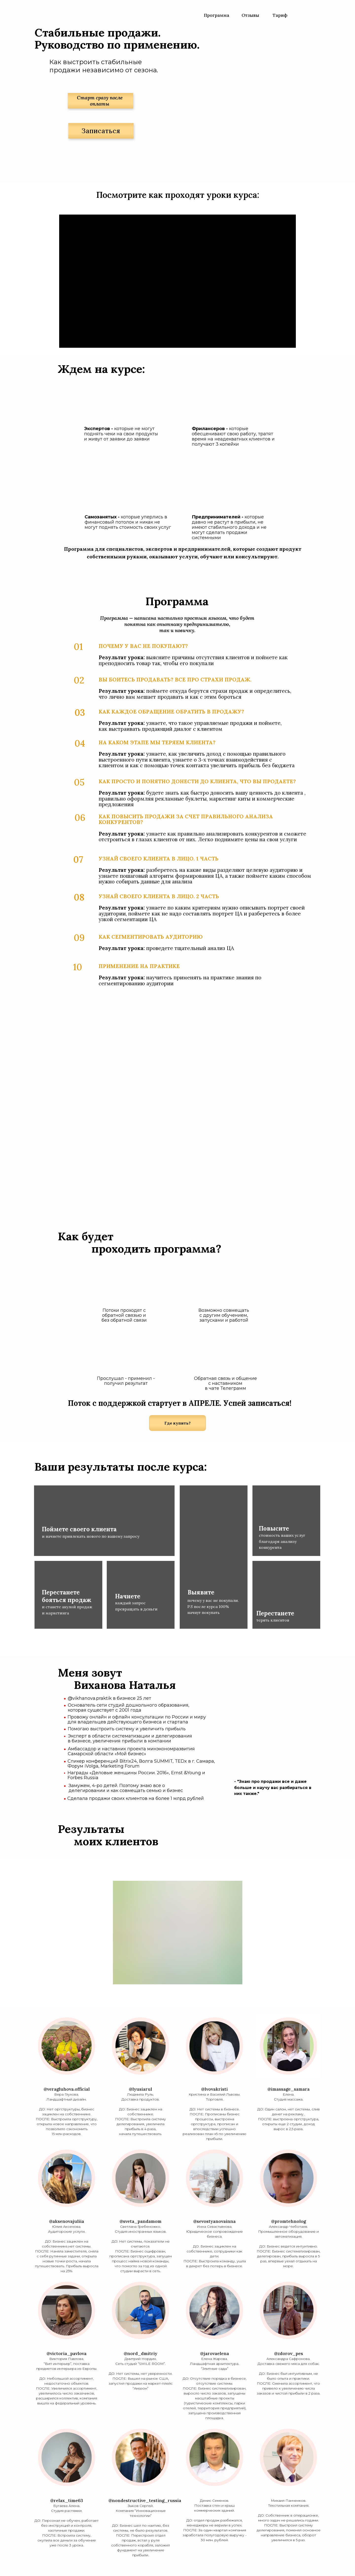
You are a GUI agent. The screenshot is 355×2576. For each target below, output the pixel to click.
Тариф (280, 15)
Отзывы (250, 15)
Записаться (101, 131)
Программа (216, 15)
